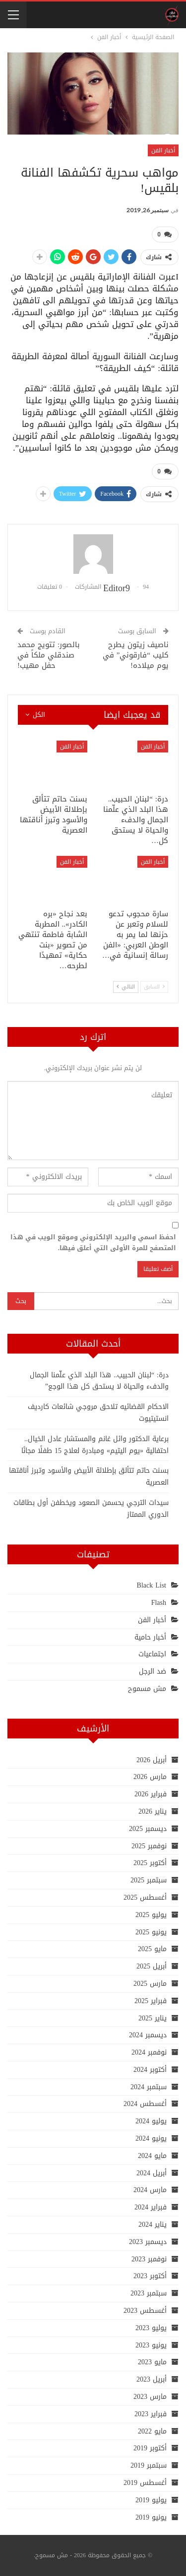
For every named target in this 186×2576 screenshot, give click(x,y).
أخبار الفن (163, 150)
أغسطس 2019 (145, 2482)
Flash (158, 1602)
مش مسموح (147, 1688)
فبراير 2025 (150, 2001)
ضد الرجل (152, 1671)
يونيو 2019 (151, 2517)
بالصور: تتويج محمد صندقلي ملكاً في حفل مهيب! (48, 655)
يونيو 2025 (151, 1932)
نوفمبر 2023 (149, 2259)
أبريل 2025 (151, 1966)
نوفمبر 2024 (149, 2052)
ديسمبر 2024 (148, 2035)
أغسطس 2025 (145, 1897)
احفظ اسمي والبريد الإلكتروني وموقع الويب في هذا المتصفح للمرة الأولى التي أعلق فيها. (93, 1243)
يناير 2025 (152, 2018)
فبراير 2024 (150, 2207)
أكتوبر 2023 (150, 2276)
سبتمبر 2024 (148, 2087)
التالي (126, 987)
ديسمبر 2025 (148, 1828)
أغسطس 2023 (145, 2310)
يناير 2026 (152, 1811)
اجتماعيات (152, 1654)
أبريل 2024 (151, 2173)
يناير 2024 (152, 2224)
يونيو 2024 (151, 2138)
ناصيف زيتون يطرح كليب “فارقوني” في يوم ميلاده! (136, 655)
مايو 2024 (152, 2155)
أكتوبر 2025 (150, 1863)
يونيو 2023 (151, 2345)
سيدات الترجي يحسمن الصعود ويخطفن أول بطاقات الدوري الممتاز (91, 1508)
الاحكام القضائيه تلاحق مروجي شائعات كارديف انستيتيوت (98, 1412)
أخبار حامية (150, 1637)
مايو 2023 (152, 2362)
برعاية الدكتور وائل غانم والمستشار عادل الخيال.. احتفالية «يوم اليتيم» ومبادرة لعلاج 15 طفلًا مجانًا (95, 1444)
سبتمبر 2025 (148, 1880)
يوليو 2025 (151, 1914)
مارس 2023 (150, 2396)
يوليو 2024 (151, 2121)
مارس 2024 (150, 2190)
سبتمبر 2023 (148, 2293)
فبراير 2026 (150, 1794)
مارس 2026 (150, 1776)
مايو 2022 (152, 2431)
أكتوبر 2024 (150, 2069)
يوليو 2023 (151, 2328)
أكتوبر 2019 (150, 2448)
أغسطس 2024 (145, 2103)
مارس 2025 (150, 1983)
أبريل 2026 (151, 1760)
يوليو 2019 (151, 2500)
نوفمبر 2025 (149, 1846)
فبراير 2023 (150, 2414)
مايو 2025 (152, 1949)
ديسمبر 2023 (148, 2241)
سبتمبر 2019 (148, 2465)
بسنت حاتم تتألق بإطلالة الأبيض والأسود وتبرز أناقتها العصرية (89, 1476)
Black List (151, 1585)
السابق (154, 987)
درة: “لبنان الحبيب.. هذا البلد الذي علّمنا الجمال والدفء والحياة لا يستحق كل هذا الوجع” (99, 1381)
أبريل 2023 (151, 2379)
